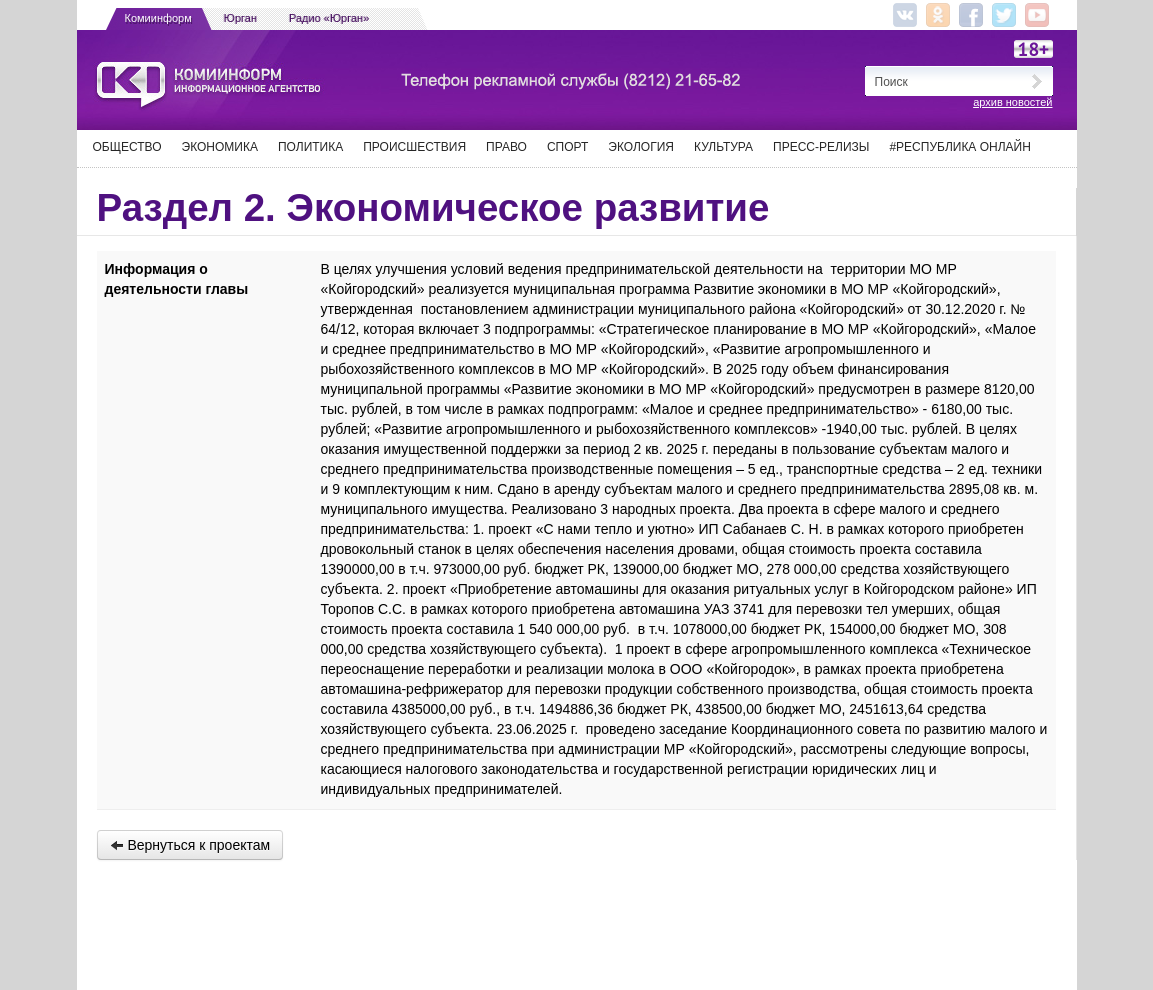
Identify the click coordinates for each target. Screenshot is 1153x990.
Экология (641, 147)
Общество (127, 147)
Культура (723, 147)
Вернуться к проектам (190, 845)
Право (506, 147)
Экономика (220, 147)
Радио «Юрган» (329, 18)
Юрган (240, 18)
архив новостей (1012, 102)
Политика (310, 147)
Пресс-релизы (821, 147)
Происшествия (414, 147)
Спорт (567, 147)
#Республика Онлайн (959, 147)
